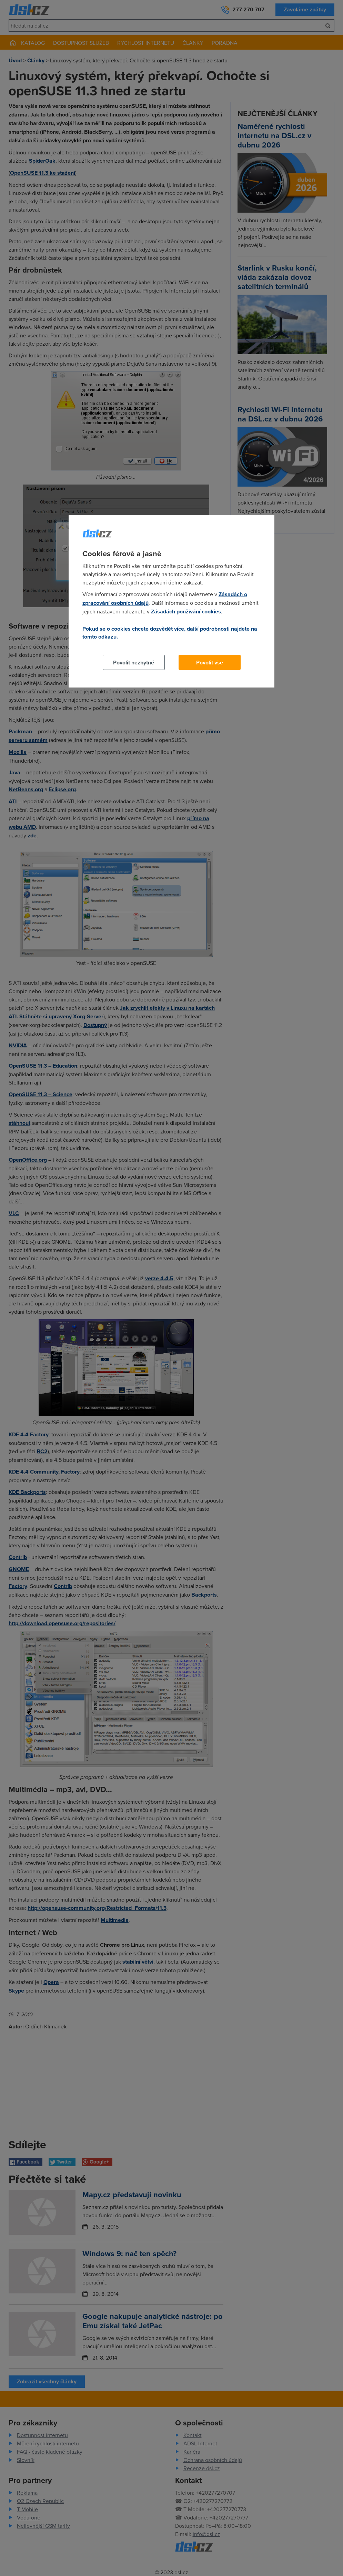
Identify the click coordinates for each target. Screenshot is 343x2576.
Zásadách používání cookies (186, 611)
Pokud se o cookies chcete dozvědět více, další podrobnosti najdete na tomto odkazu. (169, 633)
